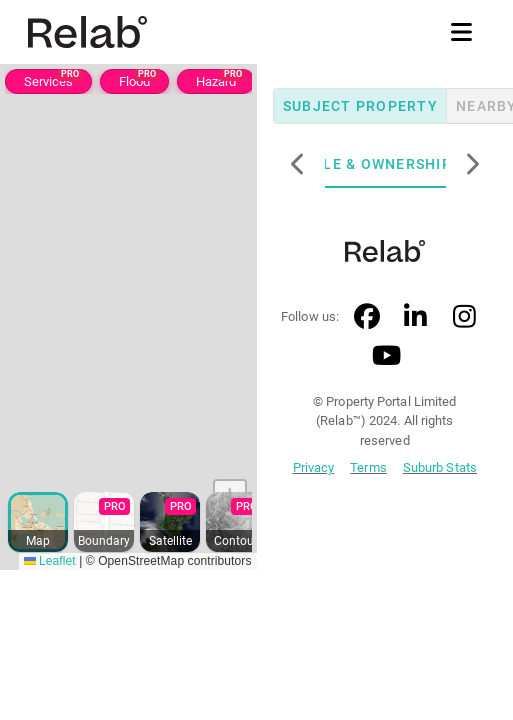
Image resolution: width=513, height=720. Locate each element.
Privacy (314, 467)
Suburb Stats (440, 467)
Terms (368, 467)
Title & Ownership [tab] (385, 164)
